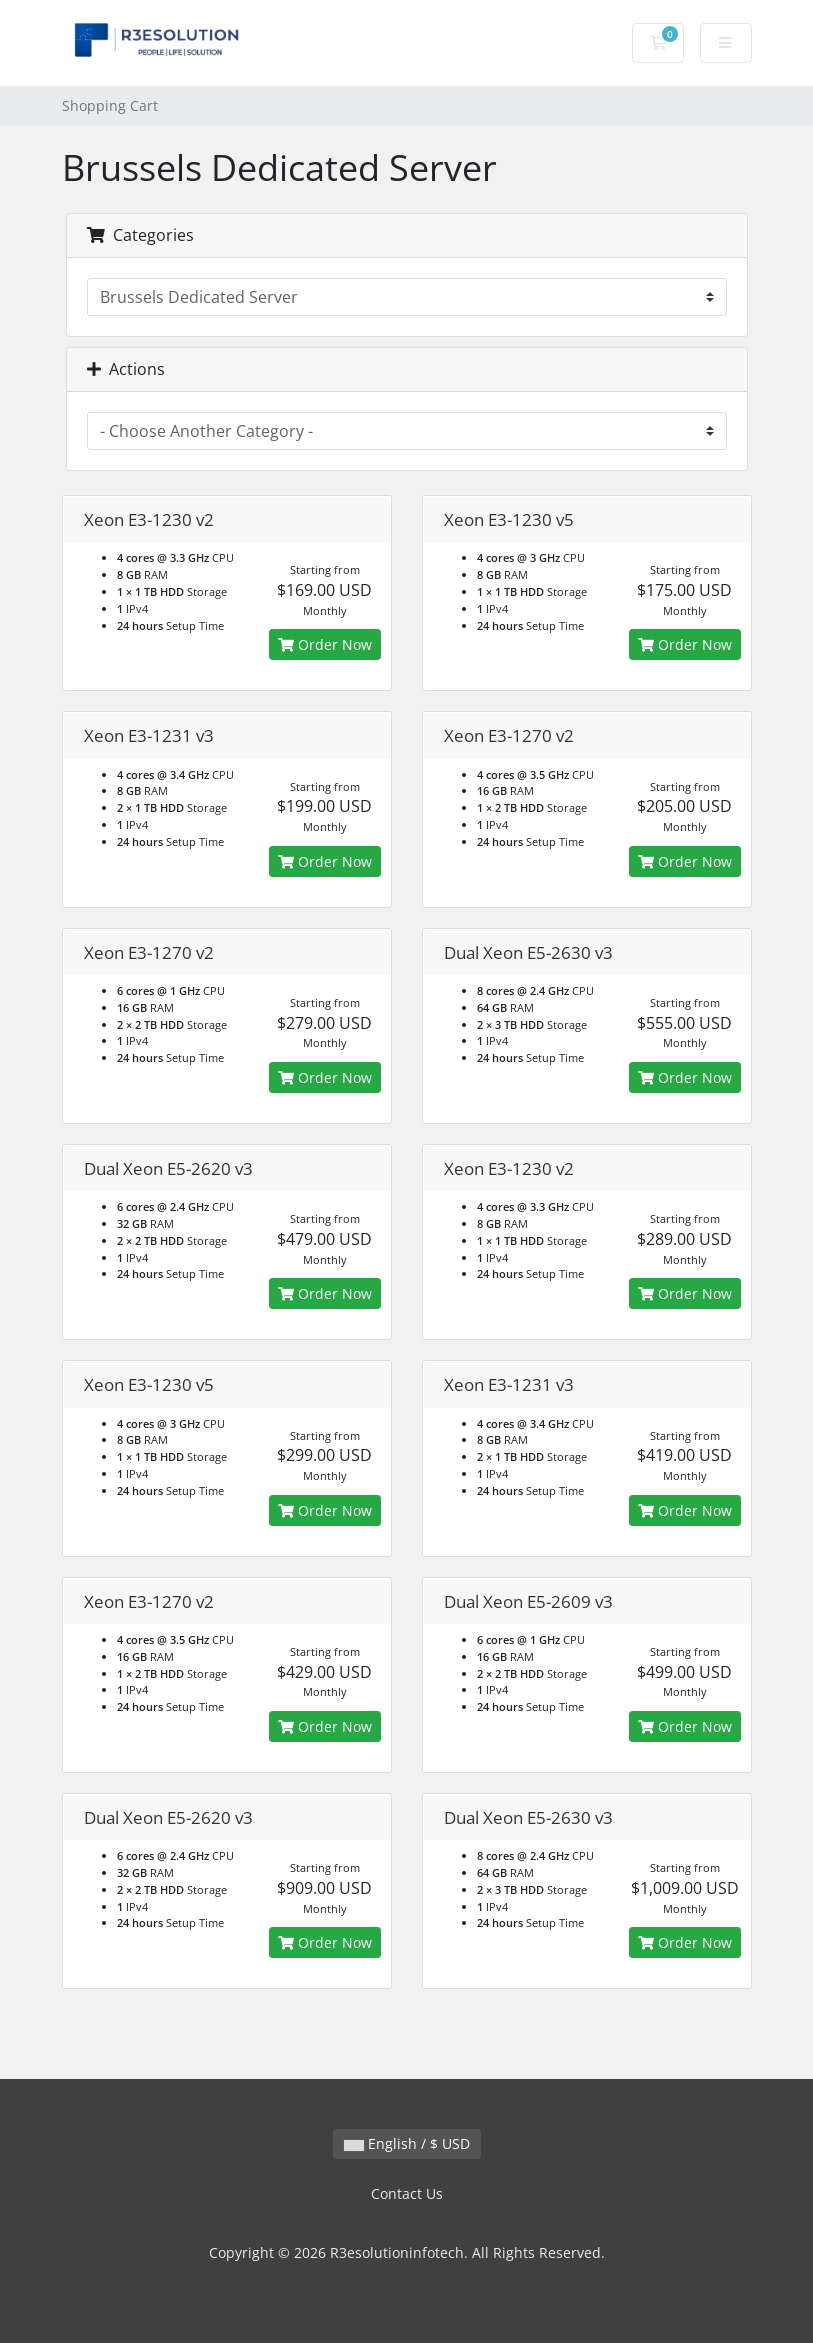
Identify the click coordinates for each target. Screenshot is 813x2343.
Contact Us (407, 2193)
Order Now (325, 644)
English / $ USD (407, 2143)
